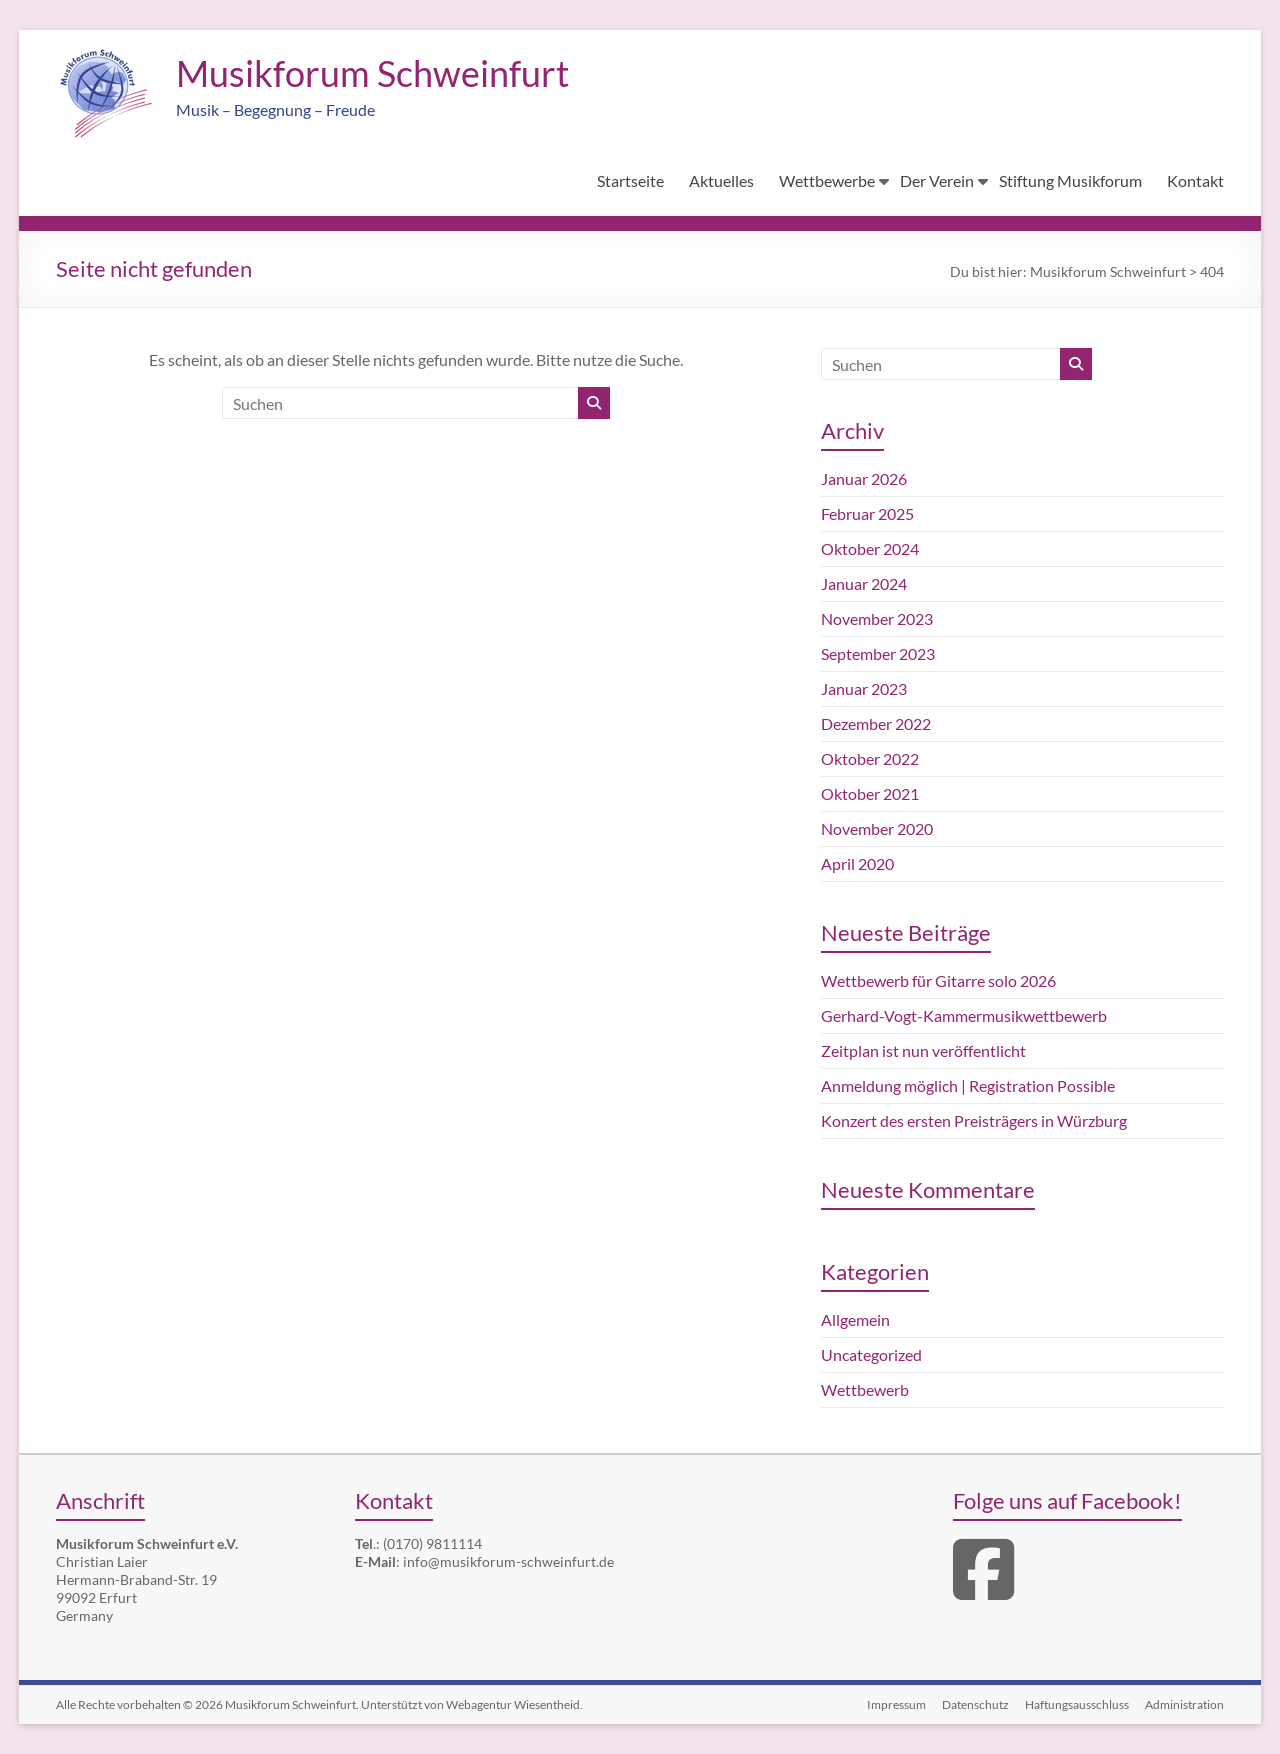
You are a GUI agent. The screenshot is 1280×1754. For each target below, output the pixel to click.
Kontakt (1195, 180)
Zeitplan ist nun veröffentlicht (923, 1050)
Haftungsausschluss (1077, 1704)
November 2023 (877, 618)
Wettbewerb (865, 1389)
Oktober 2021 (870, 793)
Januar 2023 (864, 688)
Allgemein (855, 1319)
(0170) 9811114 (432, 1543)
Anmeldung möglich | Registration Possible (968, 1085)
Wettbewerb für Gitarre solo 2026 (938, 980)
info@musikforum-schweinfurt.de (508, 1561)
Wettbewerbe (827, 180)
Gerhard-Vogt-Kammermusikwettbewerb (964, 1015)
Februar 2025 (867, 513)
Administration (1184, 1704)
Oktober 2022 (870, 758)
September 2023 (878, 653)
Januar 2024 (864, 583)
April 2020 (857, 863)
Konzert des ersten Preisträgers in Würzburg (974, 1120)
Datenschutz (975, 1704)
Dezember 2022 (876, 723)
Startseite (630, 180)
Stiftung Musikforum (1070, 180)
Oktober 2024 (870, 548)
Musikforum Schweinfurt (372, 73)
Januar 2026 (864, 478)
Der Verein (937, 180)
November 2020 (877, 828)
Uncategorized (871, 1354)
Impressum (896, 1704)
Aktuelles (721, 180)
